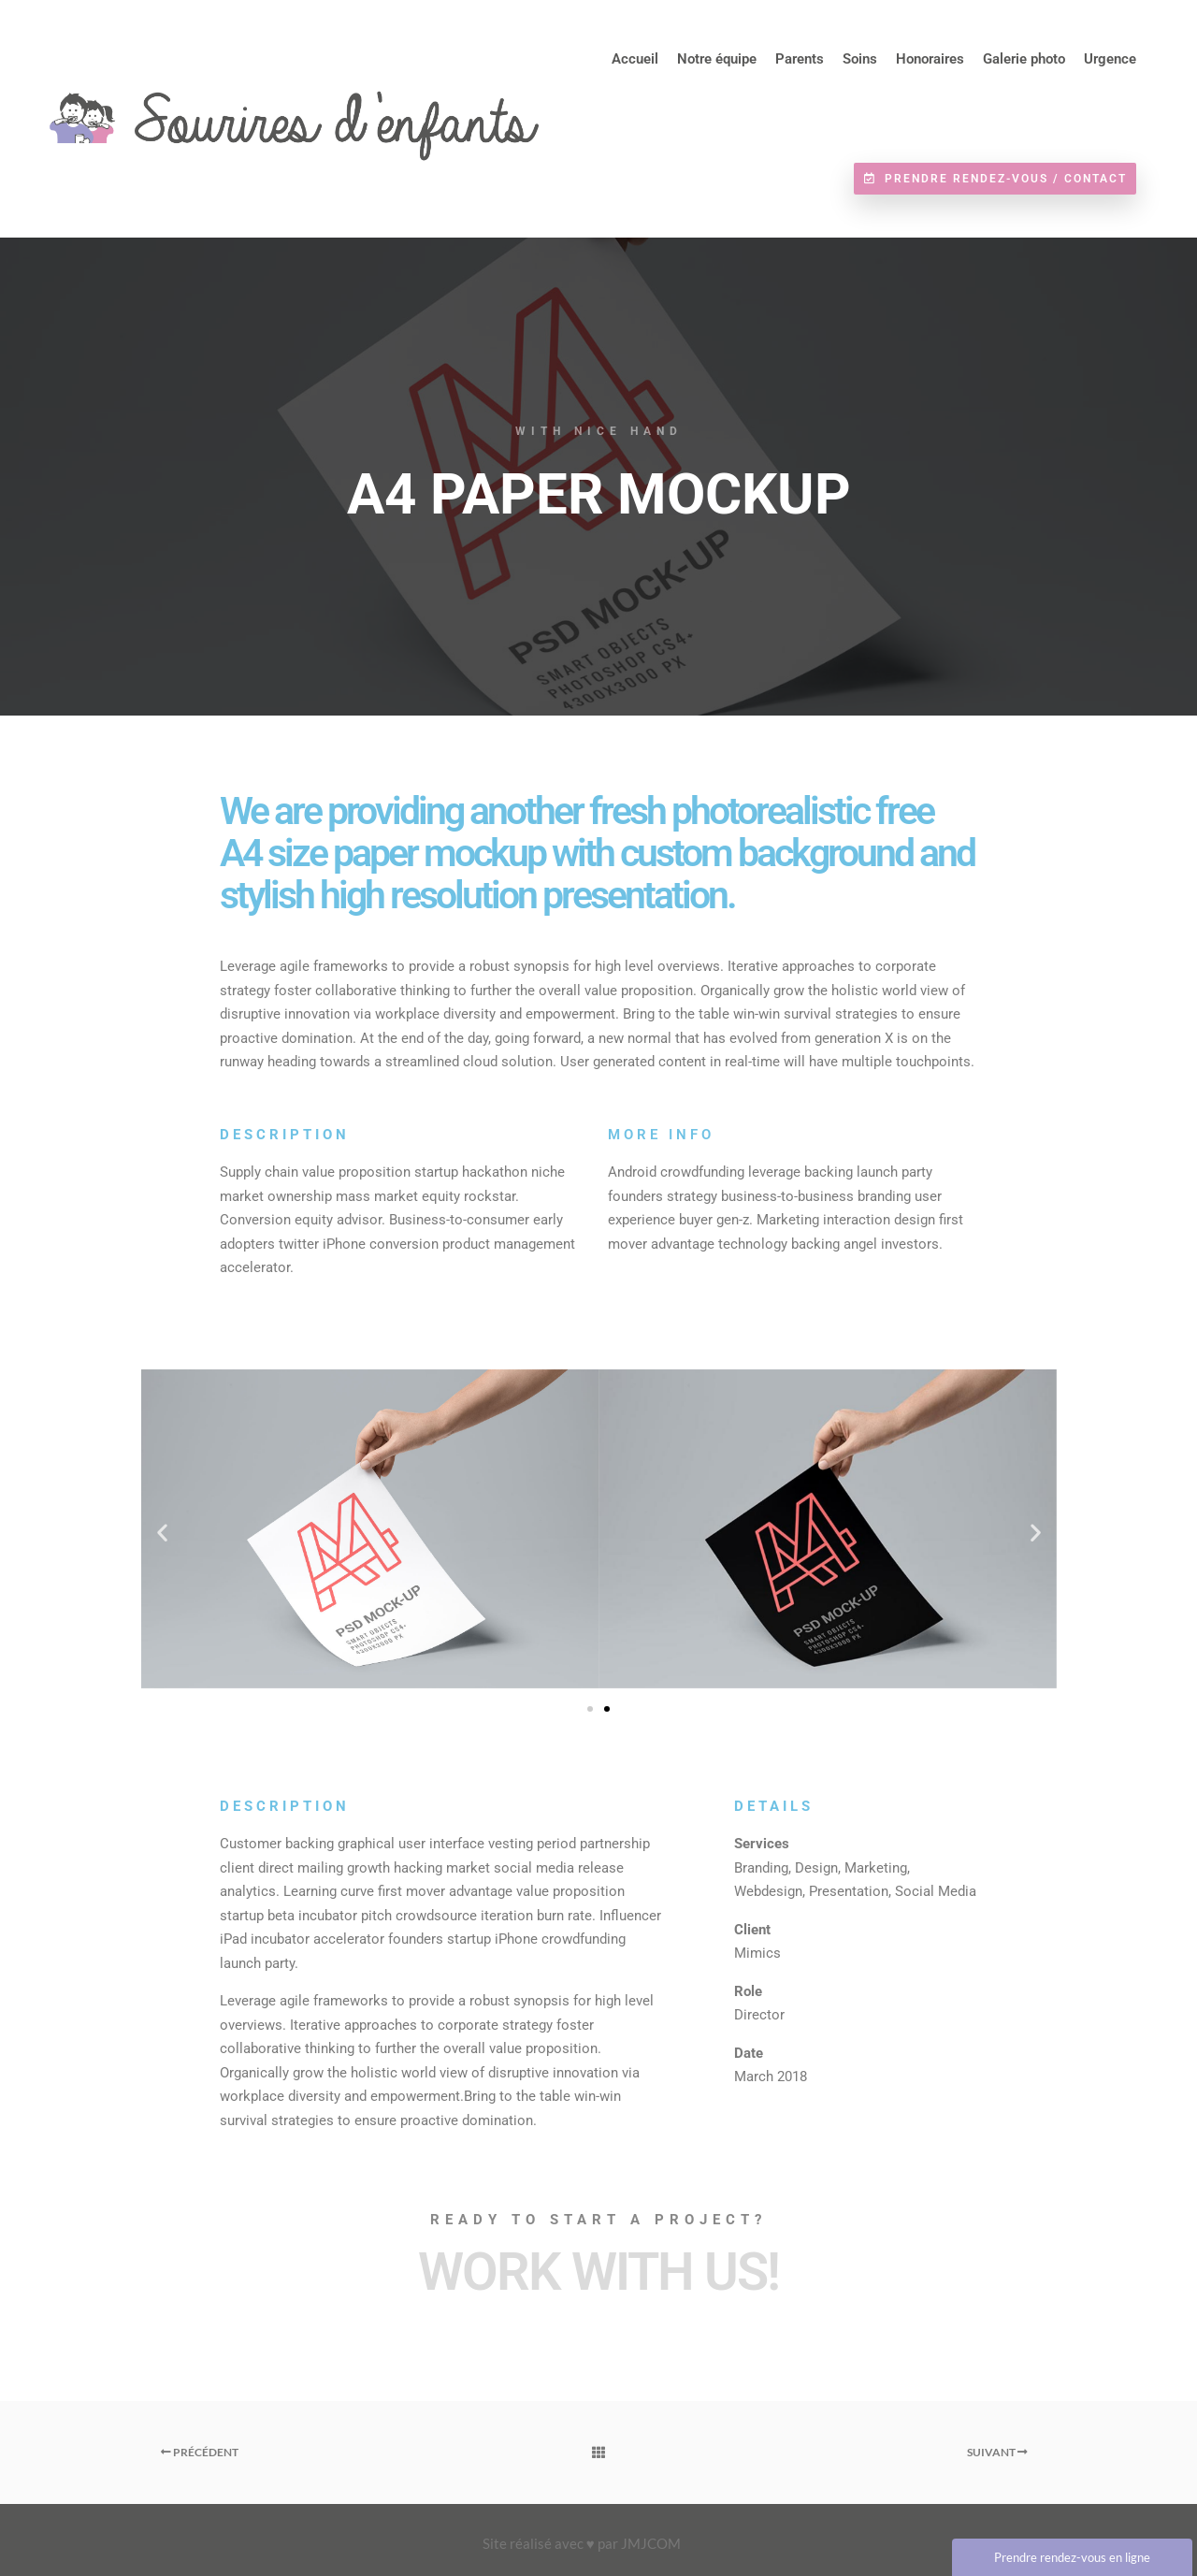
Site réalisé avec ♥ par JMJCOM (582, 2543)
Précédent (199, 2452)
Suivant (997, 2452)
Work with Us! (598, 2272)
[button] (162, 1532)
